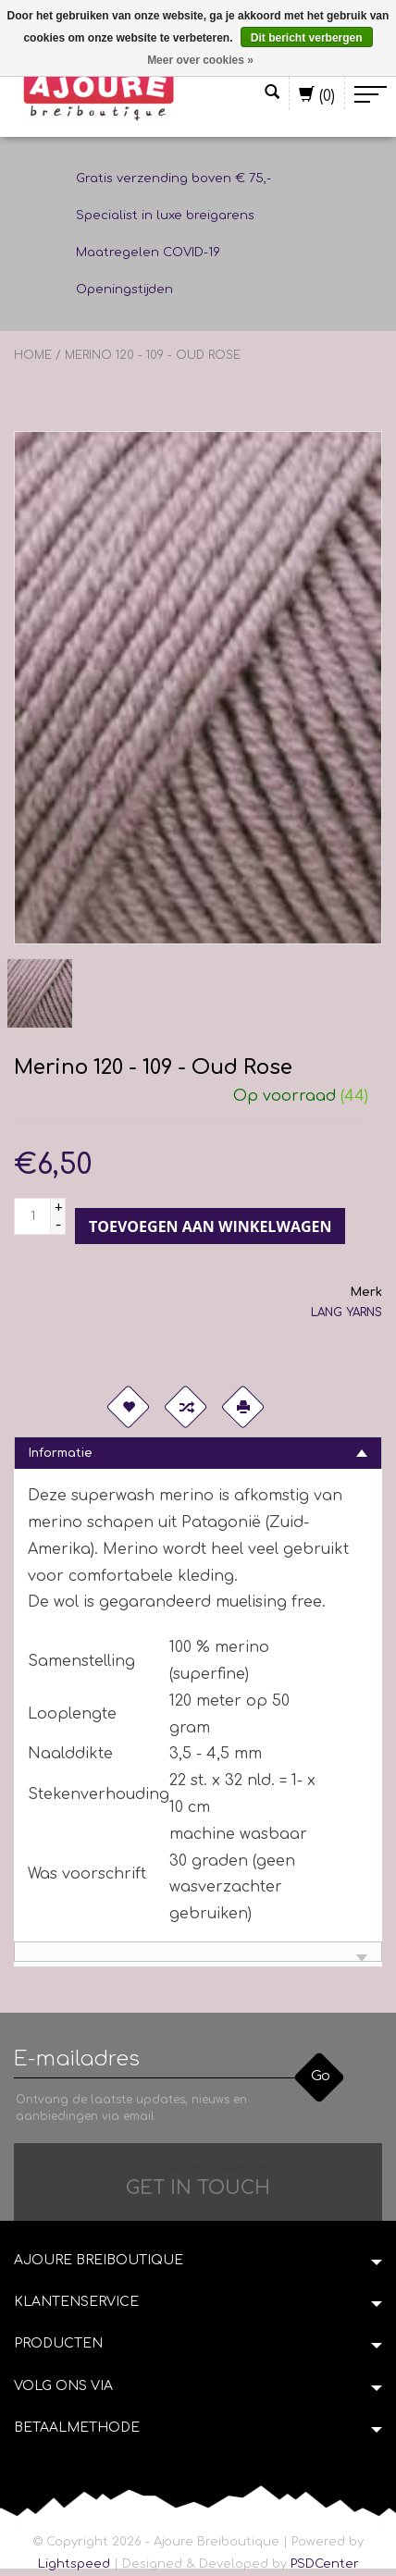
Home (33, 355)
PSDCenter (325, 2564)
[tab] (198, 1452)
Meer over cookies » (200, 60)
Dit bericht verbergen (307, 37)
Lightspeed (74, 2564)
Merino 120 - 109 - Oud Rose (153, 355)
